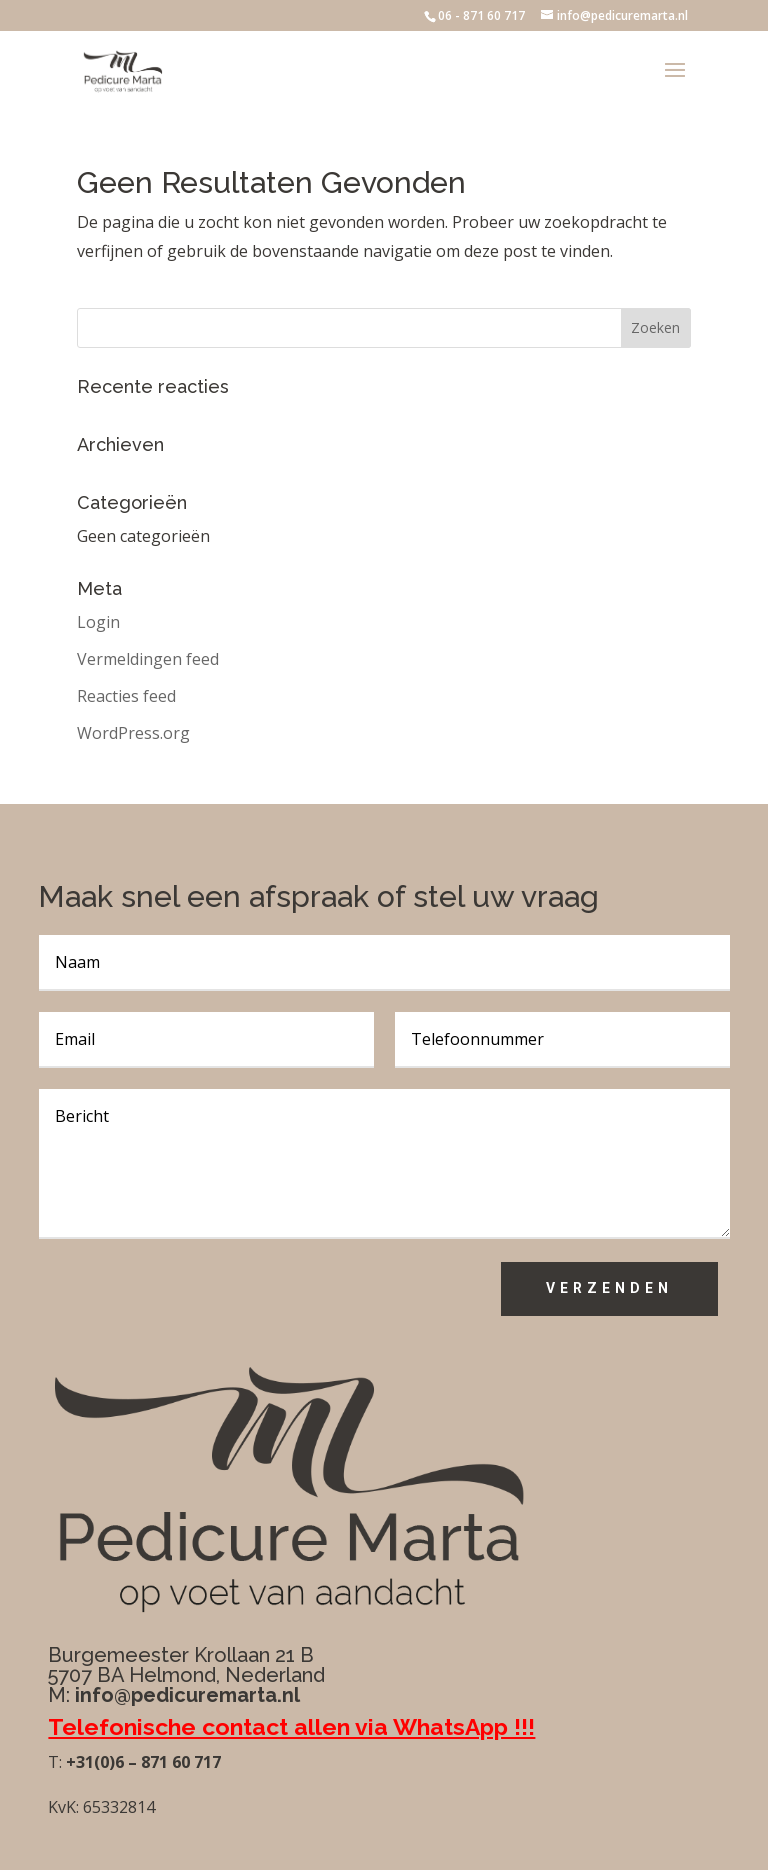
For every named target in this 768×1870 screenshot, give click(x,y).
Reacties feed (126, 696)
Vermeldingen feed (148, 659)
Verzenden (609, 1288)
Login (98, 622)
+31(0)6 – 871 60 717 (141, 1762)
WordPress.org (133, 733)
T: (55, 1762)
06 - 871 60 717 (481, 15)
